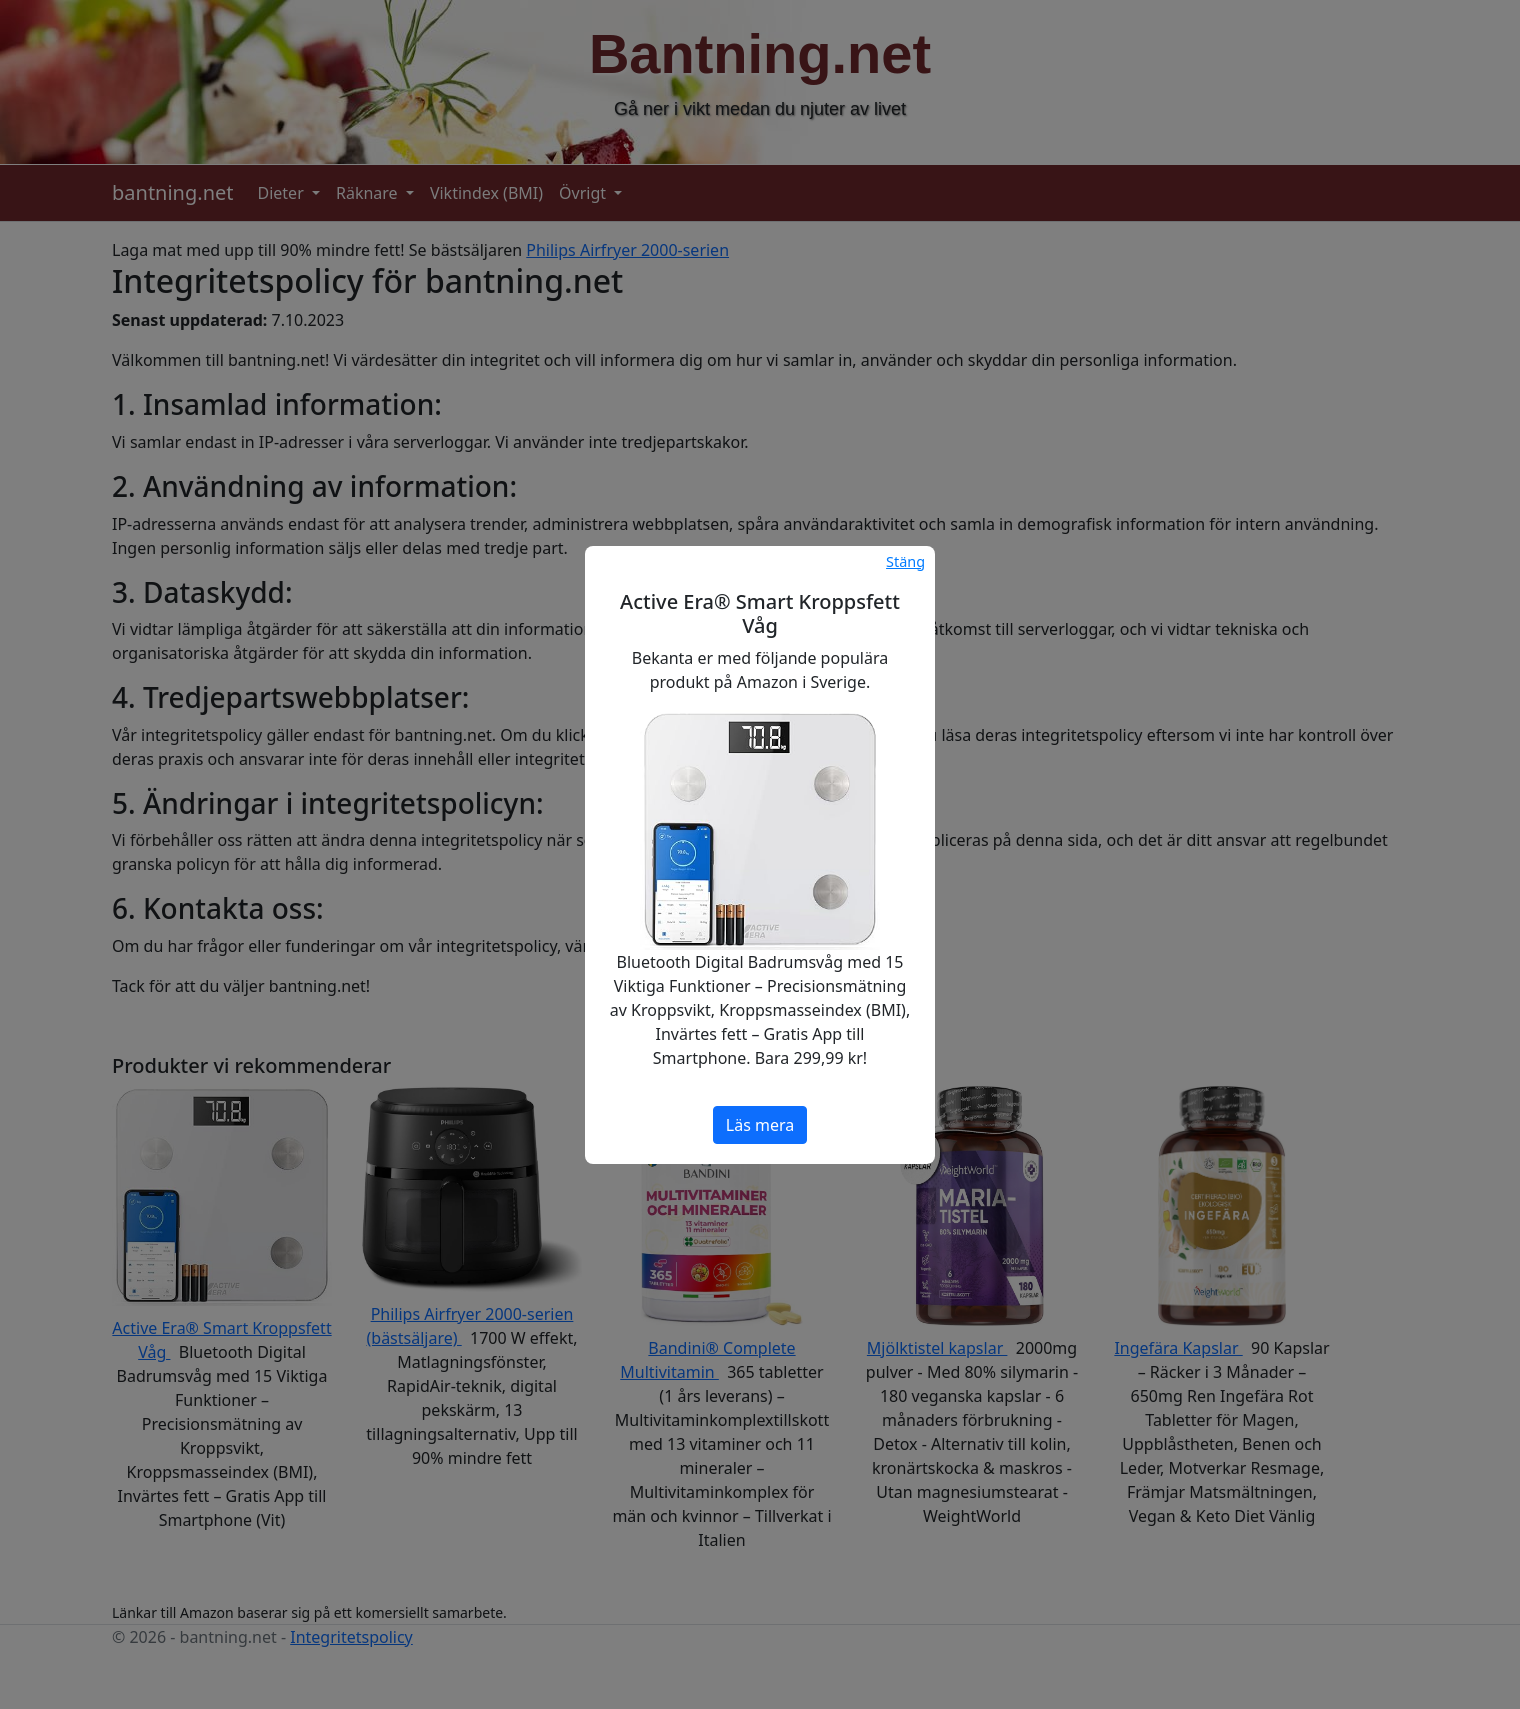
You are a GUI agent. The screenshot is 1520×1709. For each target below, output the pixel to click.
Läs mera (760, 1125)
